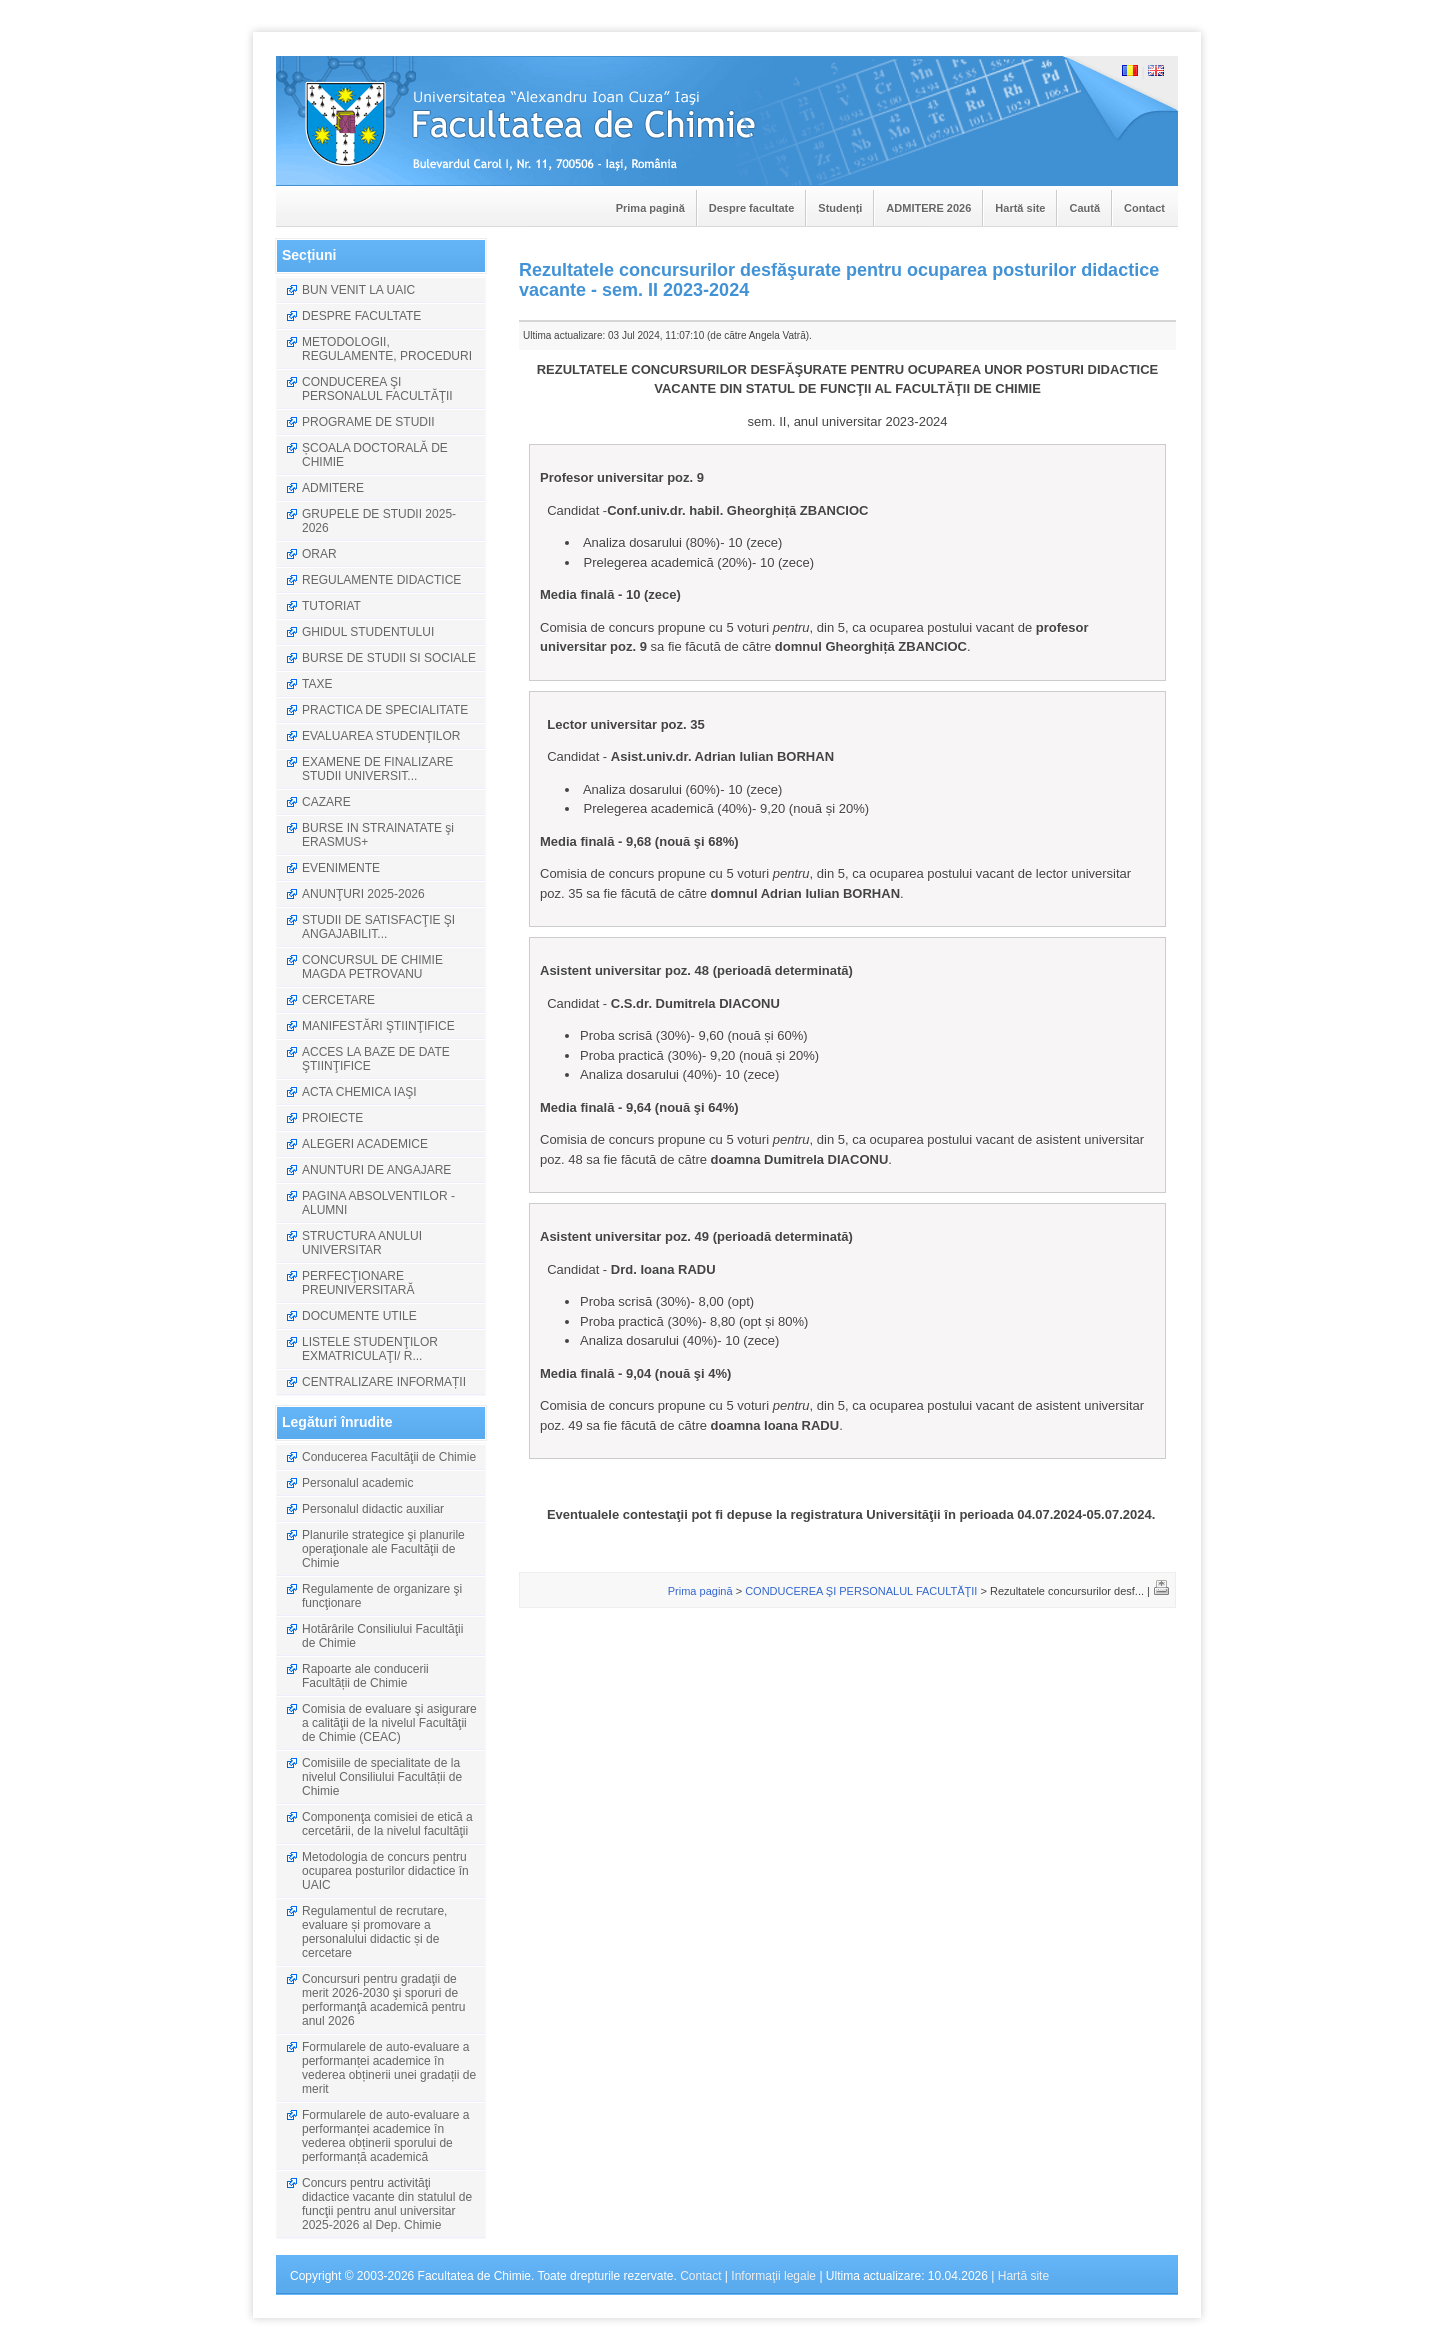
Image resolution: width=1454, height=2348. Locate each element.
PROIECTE (332, 1118)
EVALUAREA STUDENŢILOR (381, 736)
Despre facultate (752, 208)
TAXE (317, 684)
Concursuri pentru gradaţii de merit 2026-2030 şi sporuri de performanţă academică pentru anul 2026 (383, 2000)
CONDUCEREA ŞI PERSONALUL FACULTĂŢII (377, 389)
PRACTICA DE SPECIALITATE (385, 710)
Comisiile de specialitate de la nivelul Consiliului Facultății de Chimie (382, 1777)
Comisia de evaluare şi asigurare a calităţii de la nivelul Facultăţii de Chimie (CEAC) (389, 1723)
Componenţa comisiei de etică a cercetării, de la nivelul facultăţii (387, 1824)
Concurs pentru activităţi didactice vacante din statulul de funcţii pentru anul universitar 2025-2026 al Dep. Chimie (387, 2204)
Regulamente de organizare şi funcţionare (382, 1596)
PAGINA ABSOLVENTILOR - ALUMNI (378, 1203)
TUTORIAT (331, 606)
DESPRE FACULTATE (361, 316)
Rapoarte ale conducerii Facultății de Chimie (365, 1676)
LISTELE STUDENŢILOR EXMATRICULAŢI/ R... (370, 1349)
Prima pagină (650, 208)
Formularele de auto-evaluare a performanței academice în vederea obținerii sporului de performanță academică (385, 2136)
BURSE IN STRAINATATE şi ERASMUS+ (378, 835)
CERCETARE (338, 1000)
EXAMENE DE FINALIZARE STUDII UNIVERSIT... (377, 769)
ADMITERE (333, 488)
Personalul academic (357, 1483)
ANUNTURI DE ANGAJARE (376, 1170)
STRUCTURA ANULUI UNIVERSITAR (362, 1243)
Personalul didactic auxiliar (373, 1509)
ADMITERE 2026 (928, 208)
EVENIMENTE (341, 868)
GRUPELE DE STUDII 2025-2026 (379, 521)
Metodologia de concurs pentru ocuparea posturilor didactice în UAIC (385, 1871)
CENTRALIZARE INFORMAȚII (384, 1382)
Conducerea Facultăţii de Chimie (389, 1457)
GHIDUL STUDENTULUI (368, 632)
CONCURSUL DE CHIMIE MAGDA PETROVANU (372, 967)
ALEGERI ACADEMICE (365, 1144)
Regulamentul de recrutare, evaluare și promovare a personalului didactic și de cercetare (374, 1932)
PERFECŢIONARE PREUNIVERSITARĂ (358, 1283)
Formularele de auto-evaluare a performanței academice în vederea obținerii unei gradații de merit (389, 2068)
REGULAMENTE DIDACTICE (381, 580)
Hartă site (1020, 208)
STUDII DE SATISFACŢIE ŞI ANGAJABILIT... (378, 927)
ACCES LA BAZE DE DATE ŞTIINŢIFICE (376, 1059)
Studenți (840, 208)
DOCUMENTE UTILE (359, 1316)
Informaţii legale (773, 2276)
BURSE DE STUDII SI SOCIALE (389, 658)
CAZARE (326, 802)
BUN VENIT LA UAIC (358, 290)
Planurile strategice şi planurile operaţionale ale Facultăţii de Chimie (383, 1549)
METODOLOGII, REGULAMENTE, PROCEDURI (387, 349)
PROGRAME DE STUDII (368, 422)
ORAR (319, 554)
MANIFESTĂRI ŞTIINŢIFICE (378, 1026)
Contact (1144, 208)
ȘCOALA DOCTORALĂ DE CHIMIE (375, 455)
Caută (1084, 208)
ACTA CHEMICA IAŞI (359, 1092)
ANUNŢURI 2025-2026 (363, 894)
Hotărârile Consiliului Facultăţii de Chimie (382, 1636)
